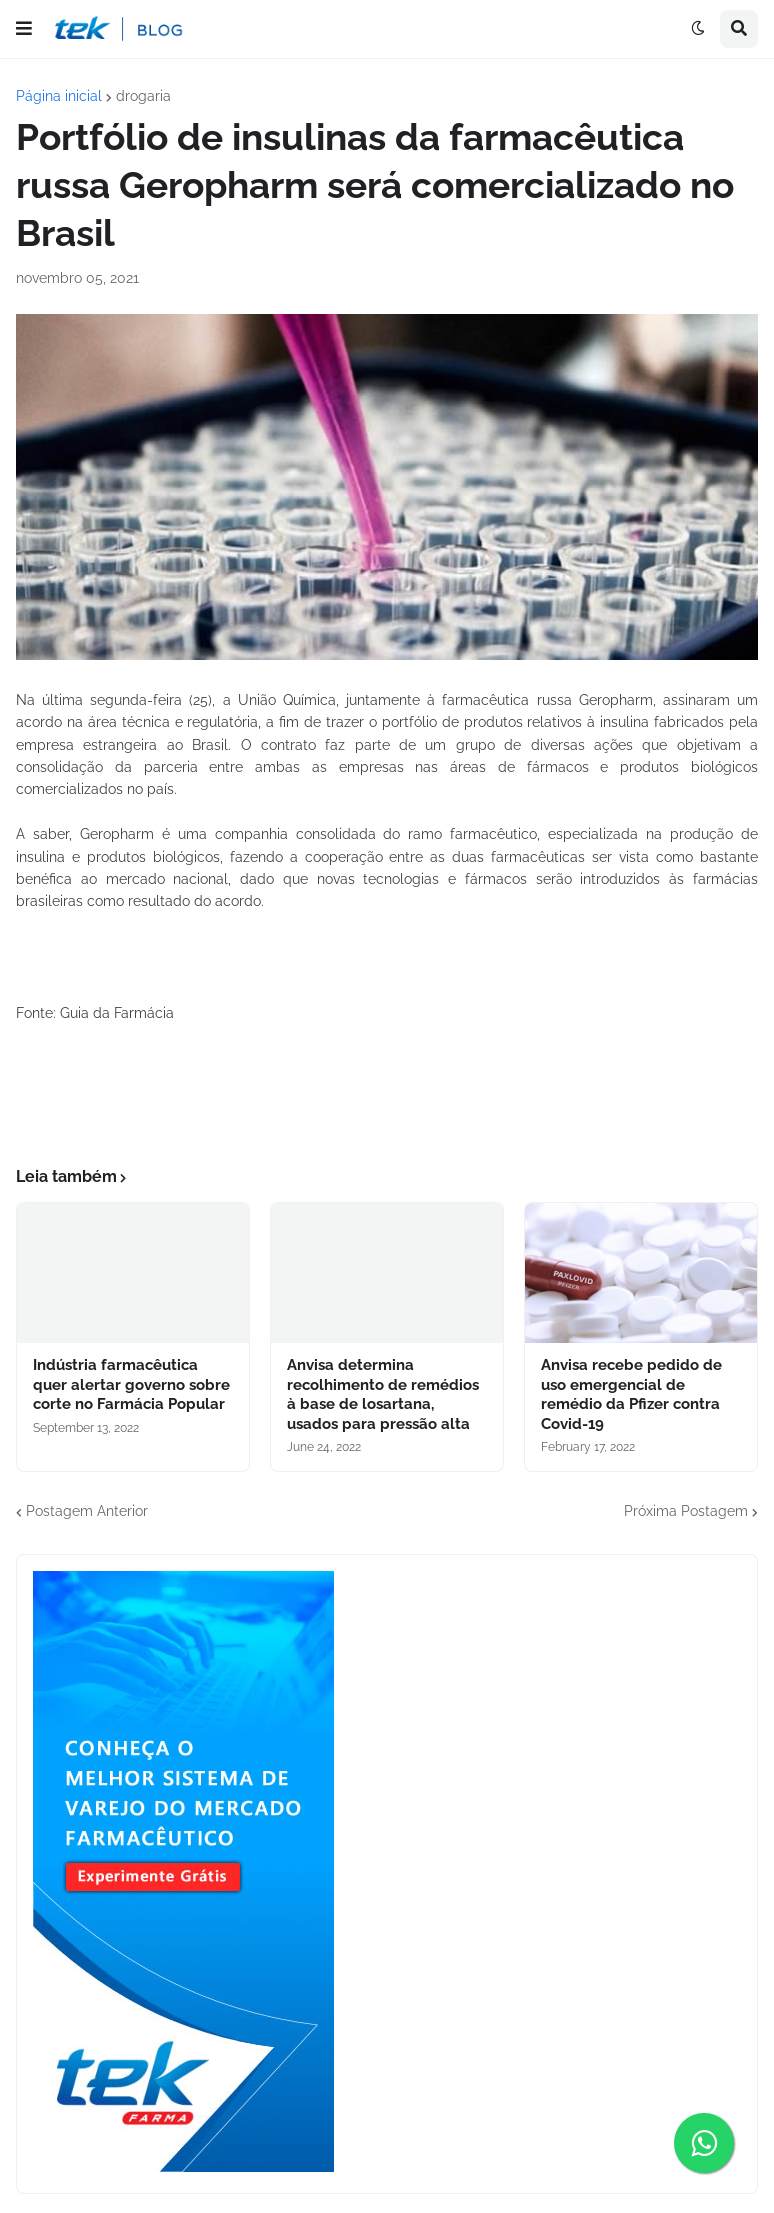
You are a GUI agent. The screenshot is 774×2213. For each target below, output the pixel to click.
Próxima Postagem (686, 1511)
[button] (24, 29)
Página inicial (59, 96)
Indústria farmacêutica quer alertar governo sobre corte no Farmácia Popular (131, 1384)
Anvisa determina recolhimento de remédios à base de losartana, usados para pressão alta (383, 1394)
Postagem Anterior (87, 1511)
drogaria (143, 96)
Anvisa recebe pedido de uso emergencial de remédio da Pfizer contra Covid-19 (631, 1394)
